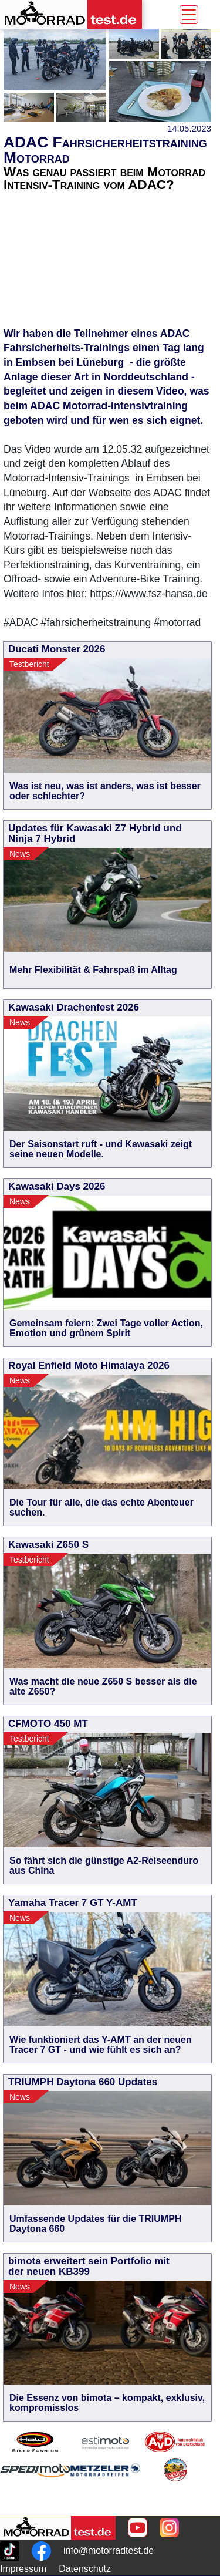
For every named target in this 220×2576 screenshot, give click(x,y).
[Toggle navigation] (189, 14)
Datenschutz (85, 2569)
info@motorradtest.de (108, 2550)
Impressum (23, 2569)
